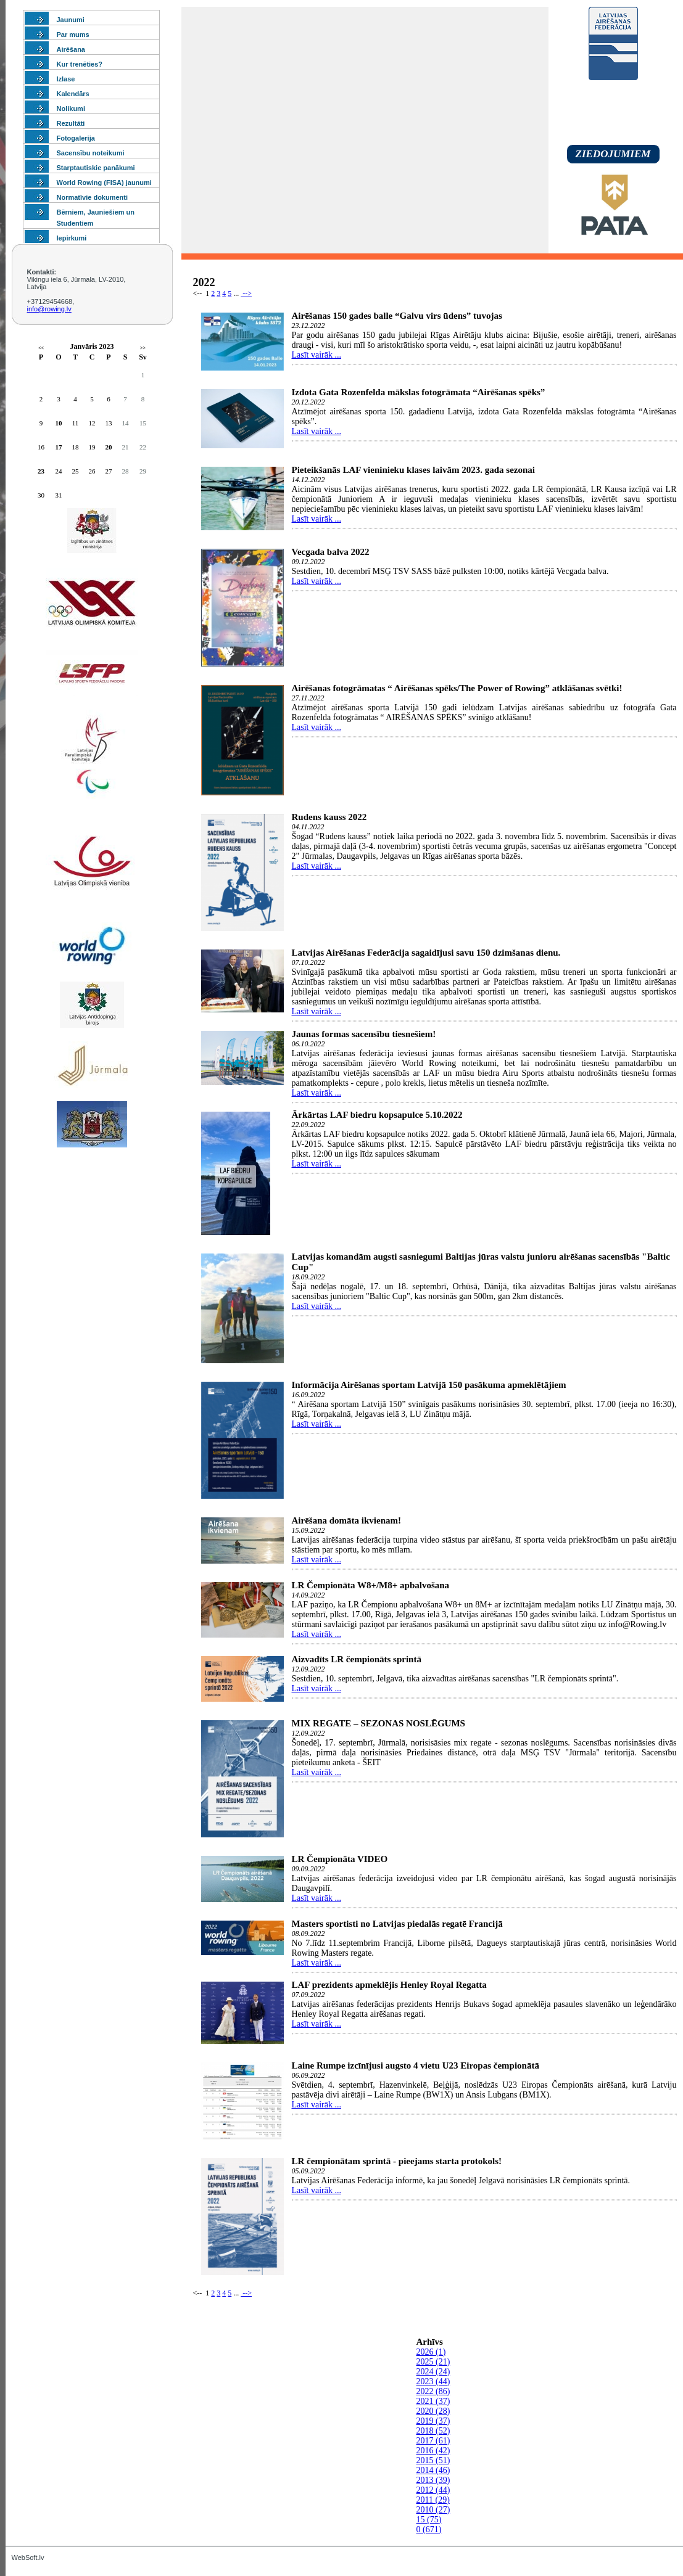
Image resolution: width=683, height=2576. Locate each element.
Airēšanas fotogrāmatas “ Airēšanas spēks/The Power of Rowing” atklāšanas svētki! (457, 688)
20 (109, 447)
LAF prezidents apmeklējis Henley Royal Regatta (389, 1985)
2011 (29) (433, 2499)
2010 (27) (433, 2509)
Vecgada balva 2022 (331, 552)
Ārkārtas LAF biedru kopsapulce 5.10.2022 (377, 1115)
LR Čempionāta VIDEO (340, 1859)
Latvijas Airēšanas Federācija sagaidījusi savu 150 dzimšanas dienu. (426, 953)
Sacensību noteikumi (91, 153)
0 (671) (429, 2529)
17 (59, 447)
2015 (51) (433, 2460)
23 (41, 471)
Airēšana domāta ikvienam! (347, 1520)
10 (59, 423)
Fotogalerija (76, 138)
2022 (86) (433, 2391)
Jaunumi (71, 19)
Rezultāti (71, 123)
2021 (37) (433, 2401)
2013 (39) (433, 2480)
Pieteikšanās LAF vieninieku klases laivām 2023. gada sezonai (413, 470)
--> (246, 293)
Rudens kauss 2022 (329, 817)
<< (41, 348)
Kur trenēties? (80, 64)
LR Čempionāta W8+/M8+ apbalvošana (371, 1585)
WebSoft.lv (28, 2557)
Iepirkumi (72, 238)
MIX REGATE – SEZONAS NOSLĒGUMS (378, 1723)
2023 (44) (433, 2381)
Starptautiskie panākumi (96, 167)
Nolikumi (71, 108)
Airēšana (71, 49)
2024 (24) (433, 2371)
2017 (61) (433, 2440)
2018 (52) (433, 2430)
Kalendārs (73, 93)
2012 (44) (433, 2490)
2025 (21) (433, 2361)
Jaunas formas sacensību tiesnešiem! (364, 1034)
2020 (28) (433, 2411)
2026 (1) (431, 2352)
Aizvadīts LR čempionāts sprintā (356, 1659)
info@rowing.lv (49, 309)
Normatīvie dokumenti (92, 197)
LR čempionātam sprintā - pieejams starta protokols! (397, 2161)
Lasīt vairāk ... (316, 354)
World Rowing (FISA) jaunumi (104, 182)
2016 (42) (433, 2450)
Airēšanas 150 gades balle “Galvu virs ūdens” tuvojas (397, 316)
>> (143, 348)
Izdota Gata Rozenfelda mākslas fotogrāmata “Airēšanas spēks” (418, 392)
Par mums (73, 34)
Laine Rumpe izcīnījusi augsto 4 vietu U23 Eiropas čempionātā (415, 2065)
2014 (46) (433, 2470)
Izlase (66, 79)
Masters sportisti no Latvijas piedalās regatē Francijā (397, 1924)
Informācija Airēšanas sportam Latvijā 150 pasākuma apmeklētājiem (429, 1385)
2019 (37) (433, 2421)
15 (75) (429, 2519)
